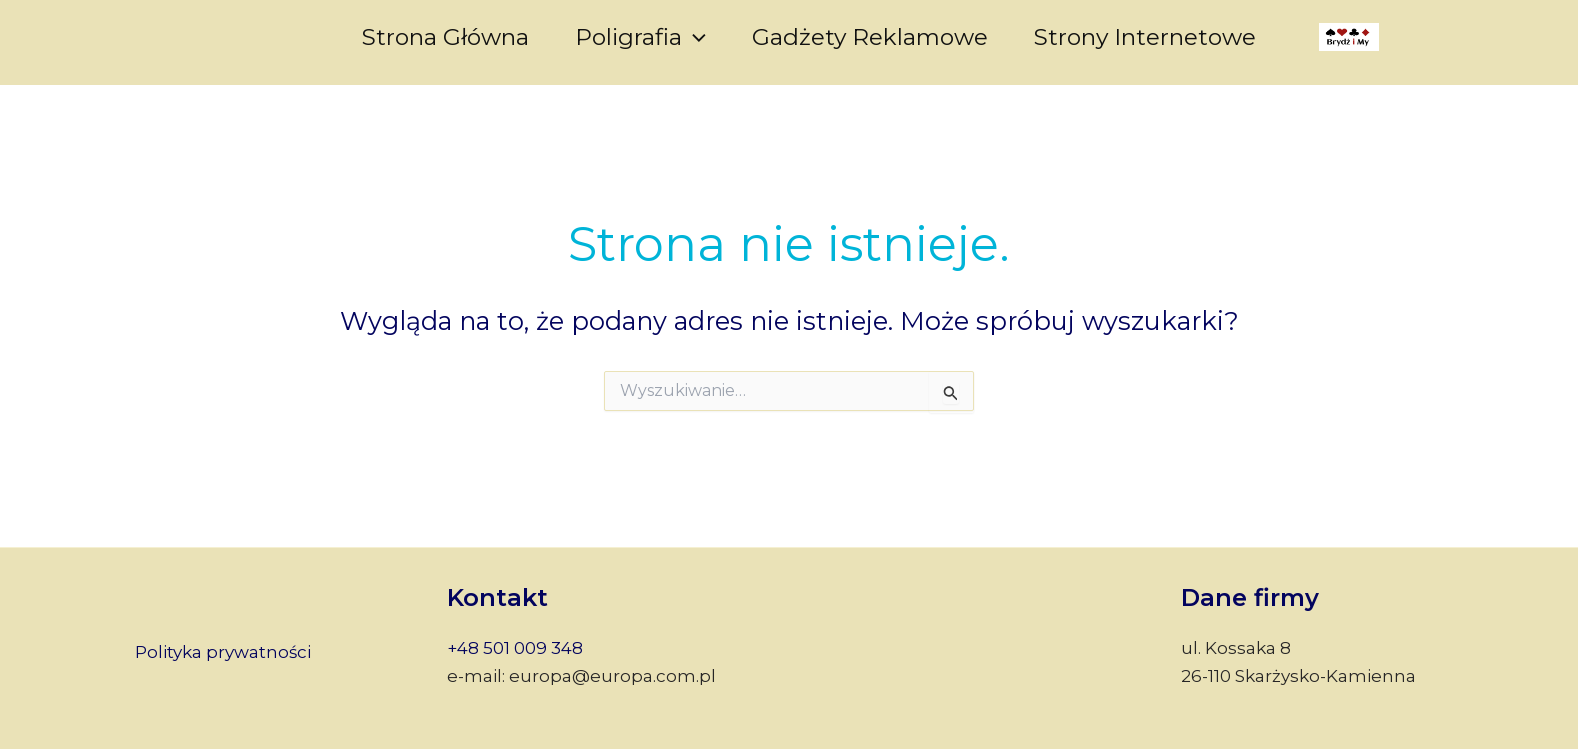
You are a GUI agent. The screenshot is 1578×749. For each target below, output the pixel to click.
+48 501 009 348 (515, 648)
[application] (694, 37)
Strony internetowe (1145, 37)
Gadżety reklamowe (870, 37)
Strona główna (445, 37)
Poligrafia (640, 37)
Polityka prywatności (223, 652)
